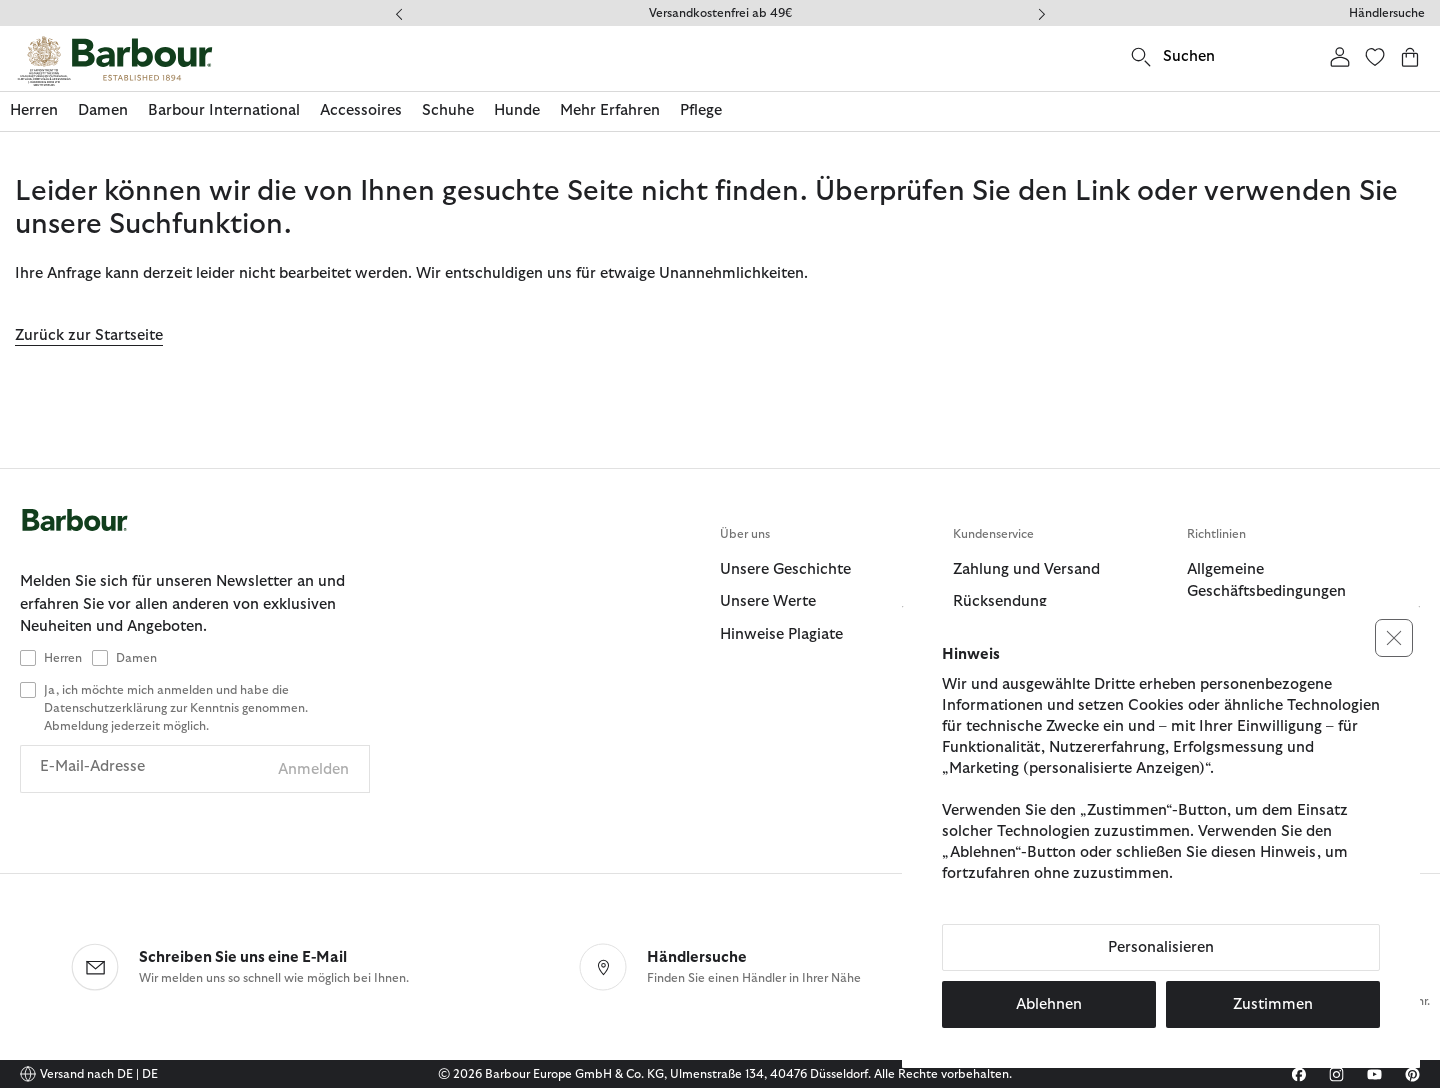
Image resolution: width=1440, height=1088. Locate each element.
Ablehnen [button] (1049, 1004)
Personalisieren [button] (1161, 947)
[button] (1394, 638)
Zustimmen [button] (1273, 1004)
